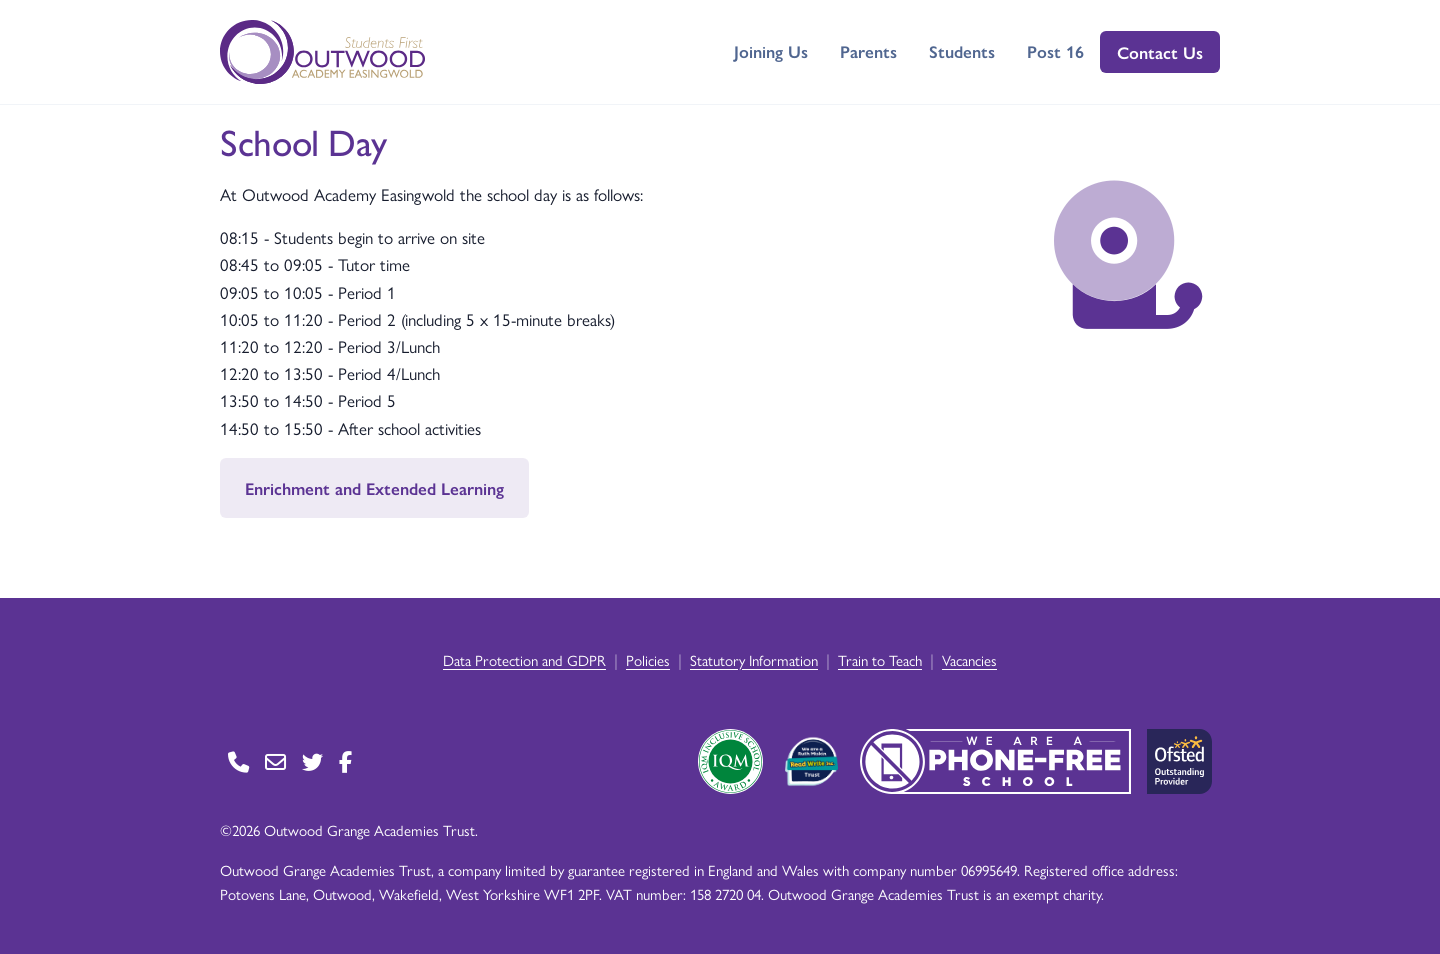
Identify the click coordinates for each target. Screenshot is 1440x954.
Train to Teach (880, 659)
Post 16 (1055, 51)
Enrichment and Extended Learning (374, 488)
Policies (648, 659)
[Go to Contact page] (238, 761)
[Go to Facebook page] (345, 761)
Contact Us (1160, 52)
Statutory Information (754, 659)
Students (962, 51)
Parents (868, 51)
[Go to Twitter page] (312, 761)
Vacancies (969, 659)
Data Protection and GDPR (524, 659)
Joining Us (771, 51)
